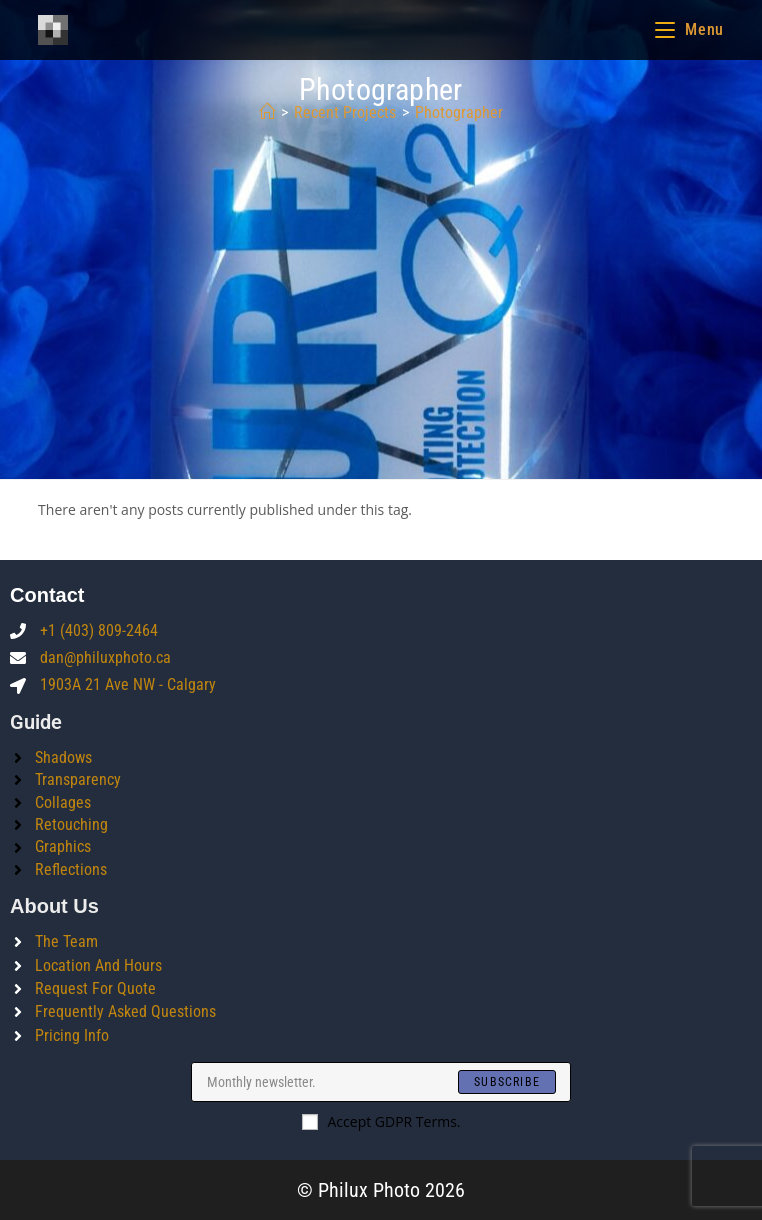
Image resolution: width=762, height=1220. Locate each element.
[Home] (267, 112)
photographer (459, 112)
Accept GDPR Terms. (381, 1121)
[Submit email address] (507, 1082)
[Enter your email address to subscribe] (381, 1082)
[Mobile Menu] (689, 29)
